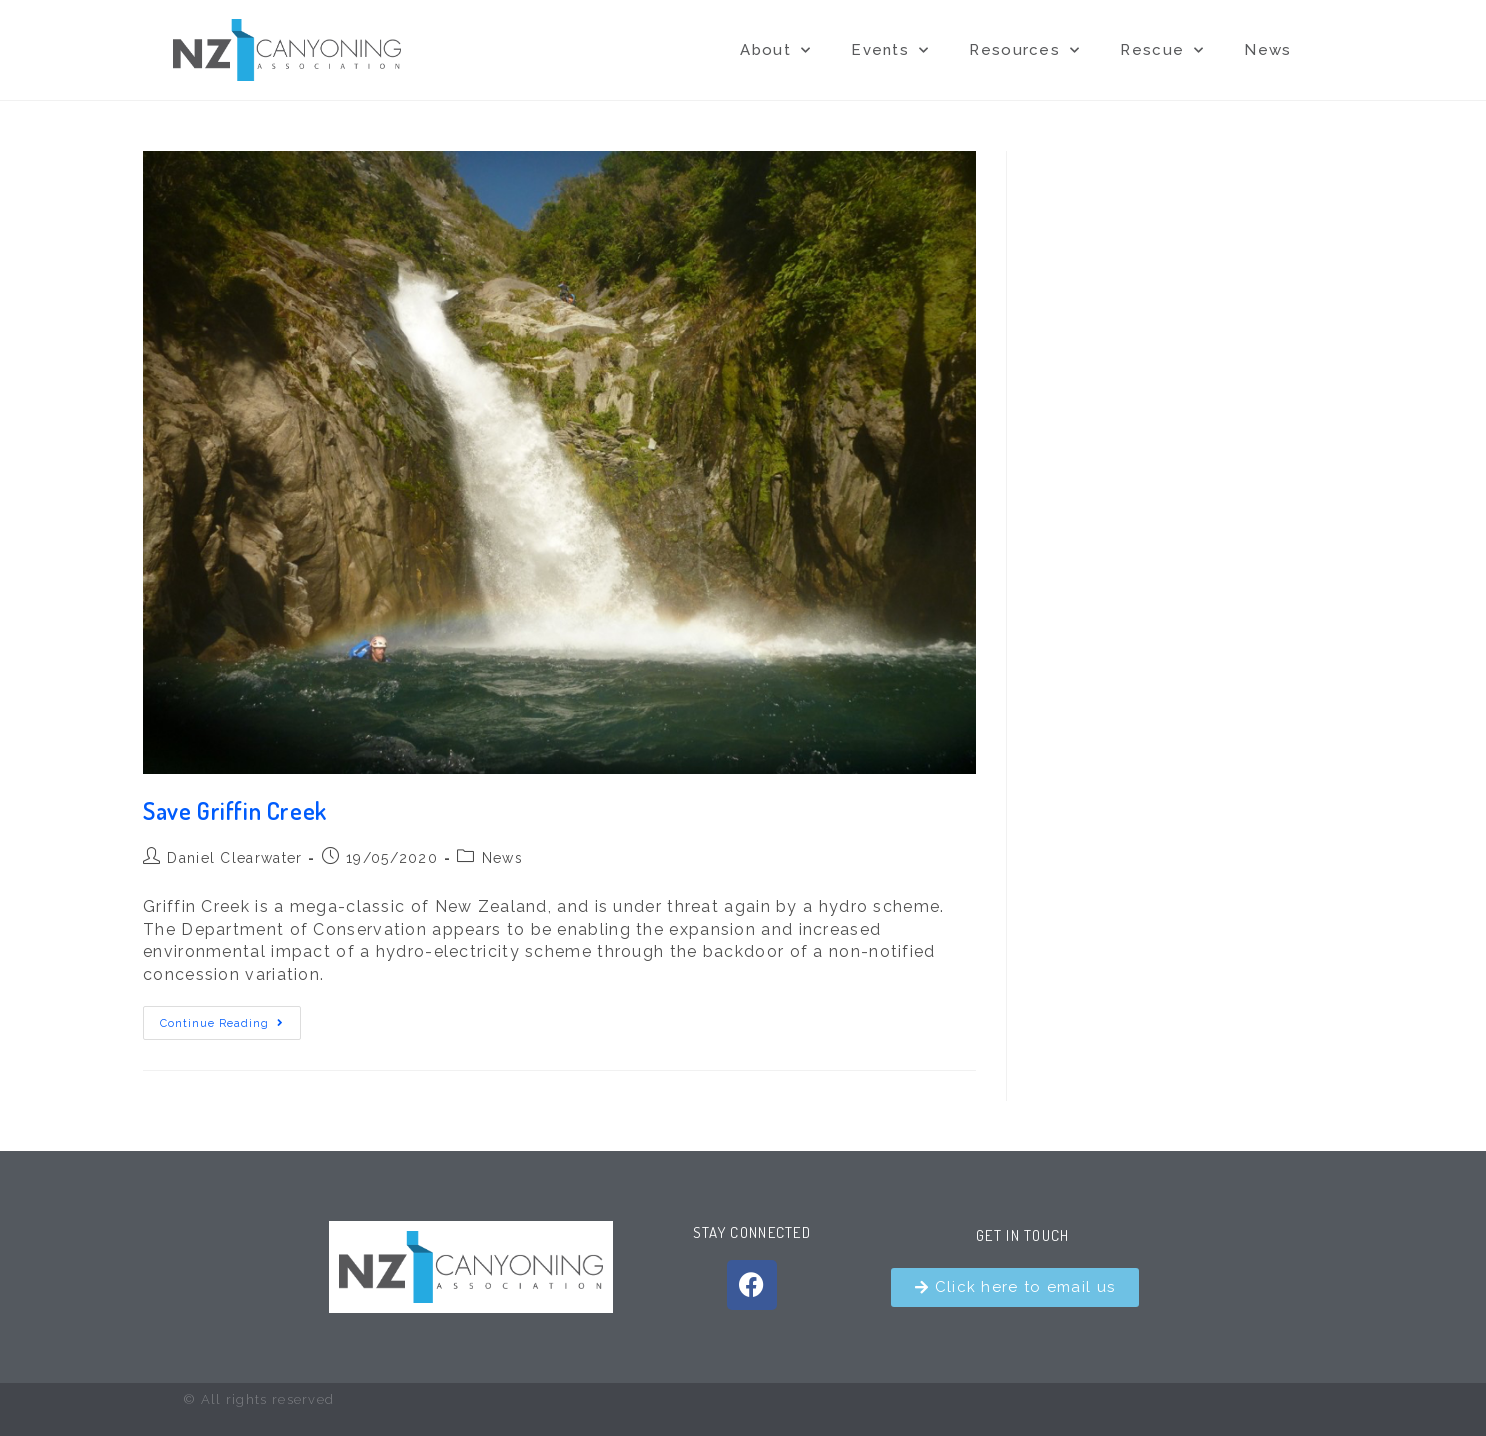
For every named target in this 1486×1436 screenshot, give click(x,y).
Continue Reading (230, 1018)
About (775, 50)
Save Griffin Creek (235, 810)
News (1267, 50)
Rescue (1162, 50)
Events (890, 50)
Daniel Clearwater (234, 858)
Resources (1024, 50)
